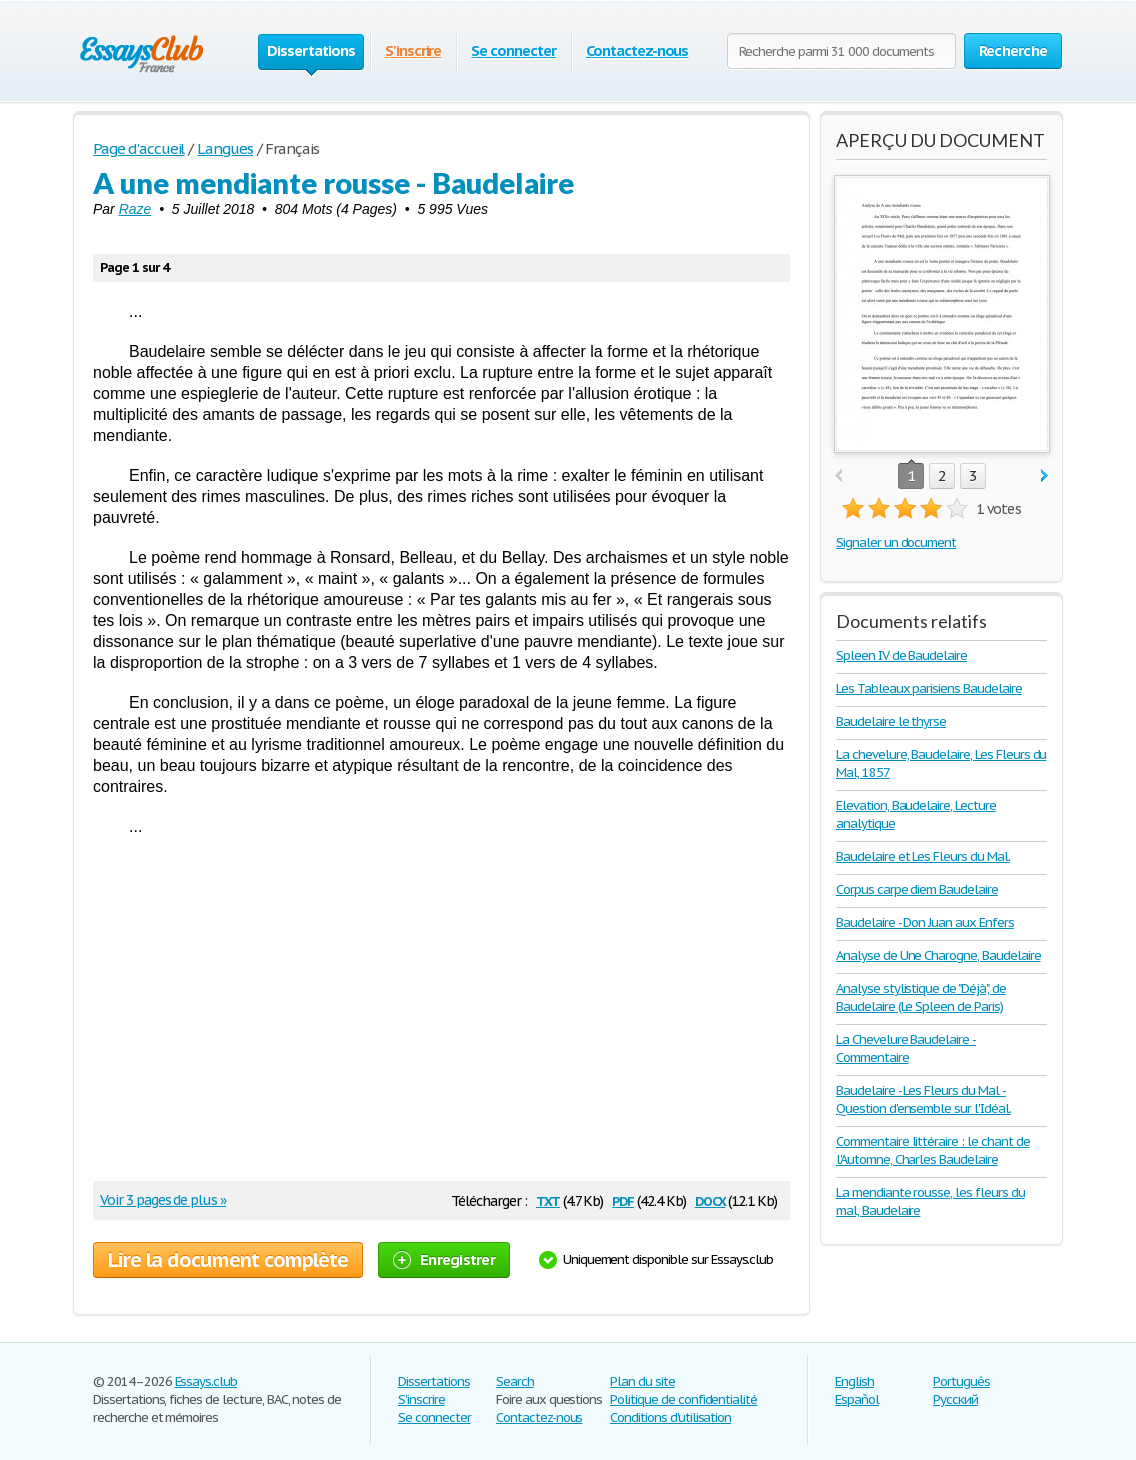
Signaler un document (896, 542)
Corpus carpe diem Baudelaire (917, 889)
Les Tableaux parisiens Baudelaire (929, 688)
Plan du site (642, 1381)
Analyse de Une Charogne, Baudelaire (938, 955)
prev (838, 476)
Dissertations (433, 1381)
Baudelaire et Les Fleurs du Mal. (923, 856)
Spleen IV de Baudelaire (901, 655)
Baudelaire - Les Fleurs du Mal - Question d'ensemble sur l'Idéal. (923, 1099)
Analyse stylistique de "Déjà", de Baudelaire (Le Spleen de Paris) (921, 997)
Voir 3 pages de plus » (163, 1200)
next (1044, 476)
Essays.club (206, 1381)
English (854, 1381)
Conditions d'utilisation (670, 1417)
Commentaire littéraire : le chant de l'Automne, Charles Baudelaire (933, 1150)
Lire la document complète (228, 1260)
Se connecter (513, 50)
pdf (623, 1199)
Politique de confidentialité (683, 1399)
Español (857, 1399)
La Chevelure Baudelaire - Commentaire (906, 1048)
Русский (955, 1399)
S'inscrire (413, 50)
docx (710, 1199)
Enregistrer (444, 1259)
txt (548, 1199)
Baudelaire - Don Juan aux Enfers (925, 922)
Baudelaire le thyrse (891, 721)
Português (961, 1381)
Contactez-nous (637, 50)
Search (515, 1381)
